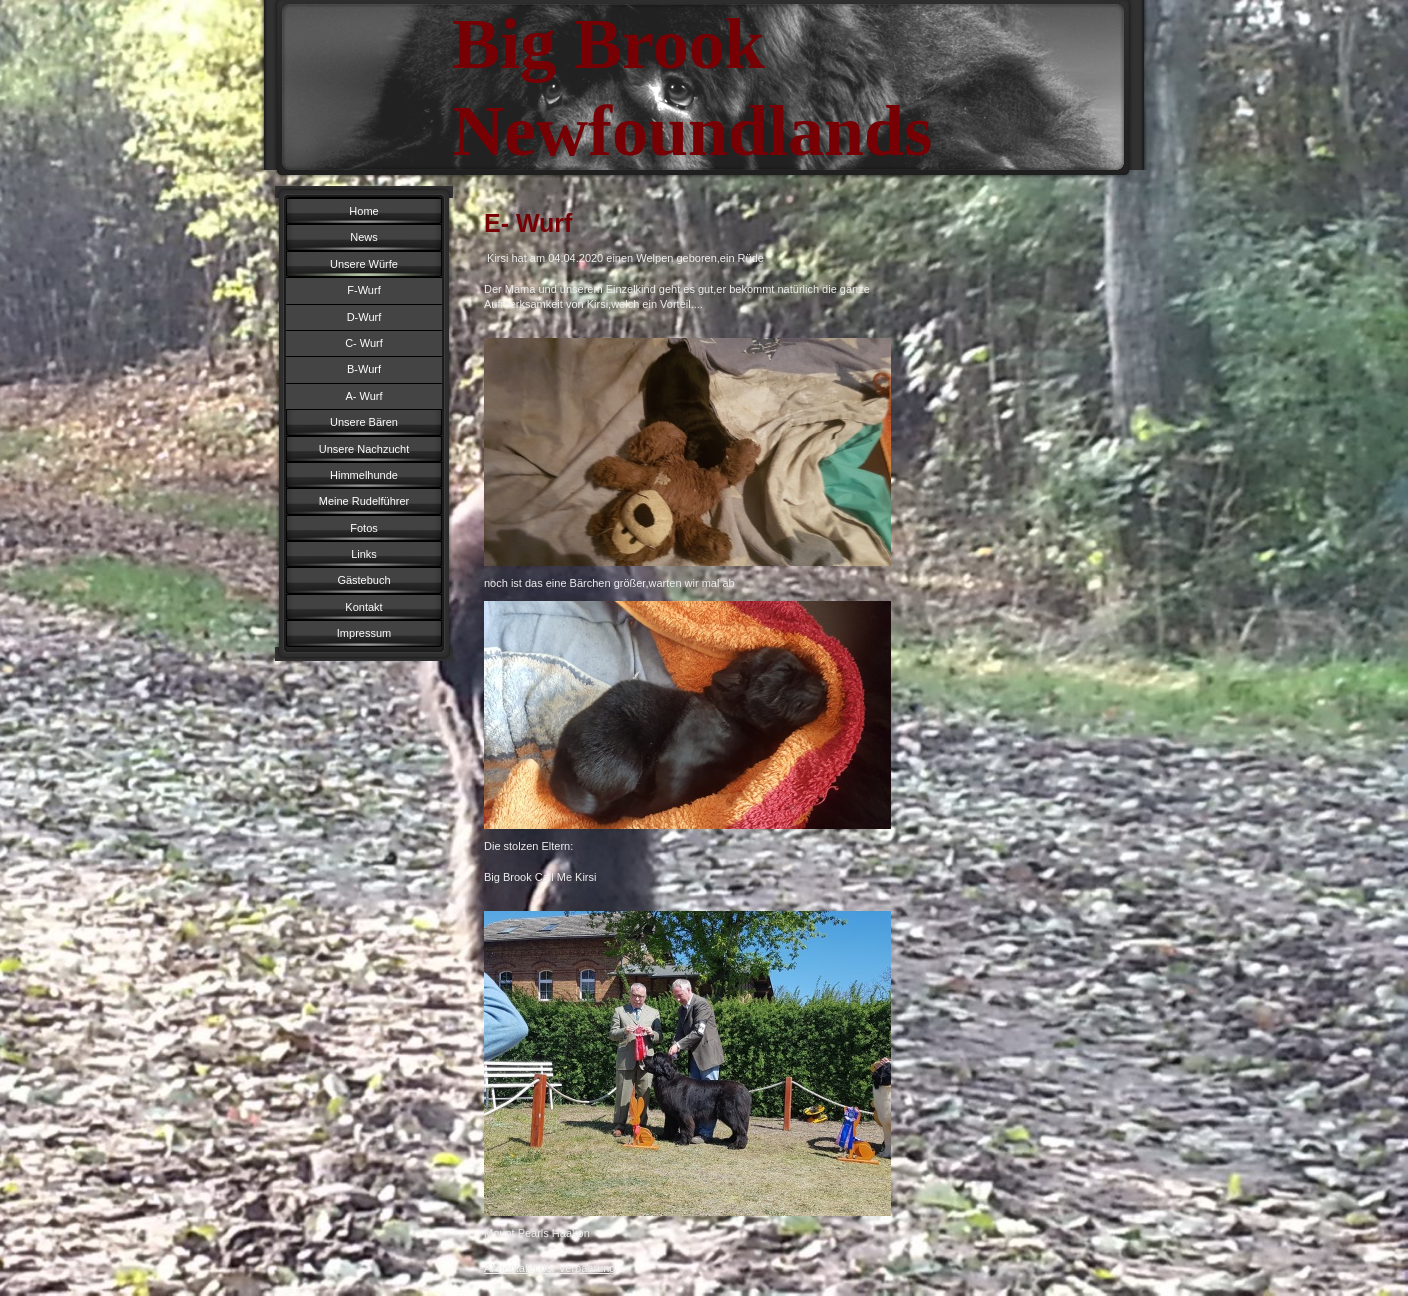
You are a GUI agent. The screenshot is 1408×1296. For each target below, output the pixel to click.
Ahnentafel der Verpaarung (550, 1268)
